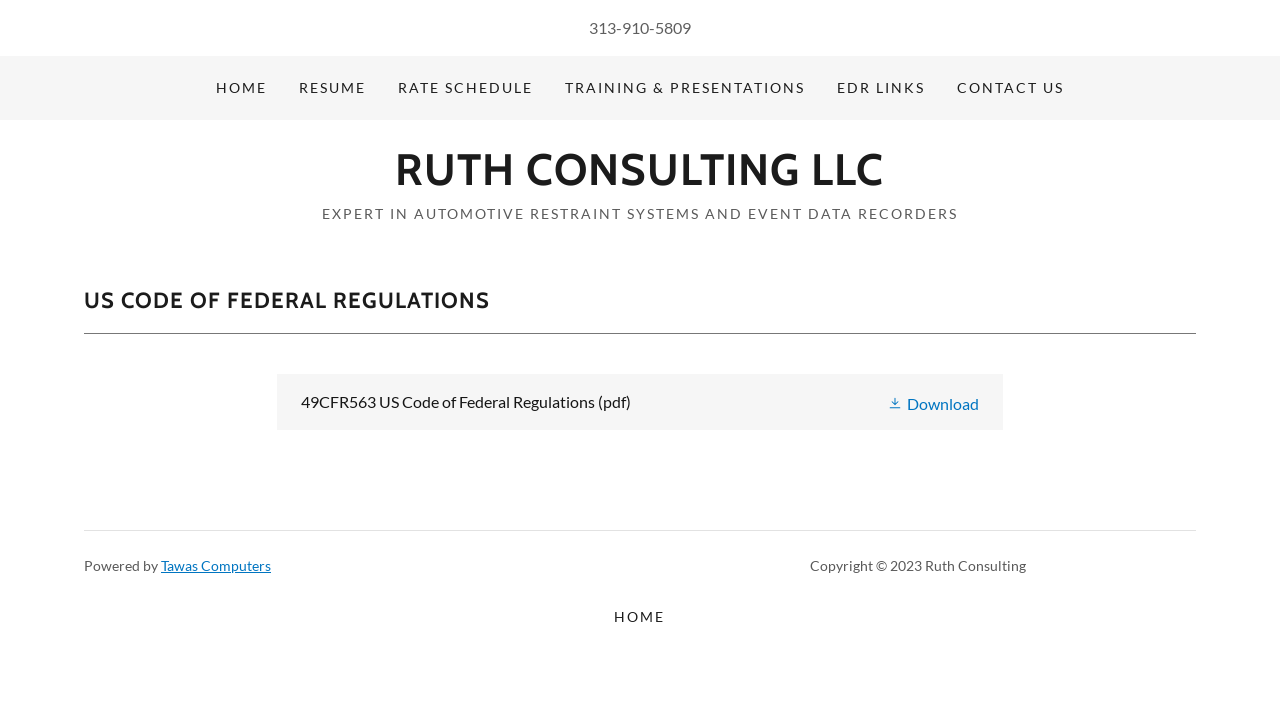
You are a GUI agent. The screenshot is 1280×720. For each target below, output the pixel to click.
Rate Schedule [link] (465, 87)
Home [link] (241, 87)
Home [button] (639, 616)
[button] (933, 401)
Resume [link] (332, 87)
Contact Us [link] (1010, 87)
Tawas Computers (216, 565)
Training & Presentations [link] (685, 87)
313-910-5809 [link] (640, 27)
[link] (639, 178)
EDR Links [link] (881, 87)
